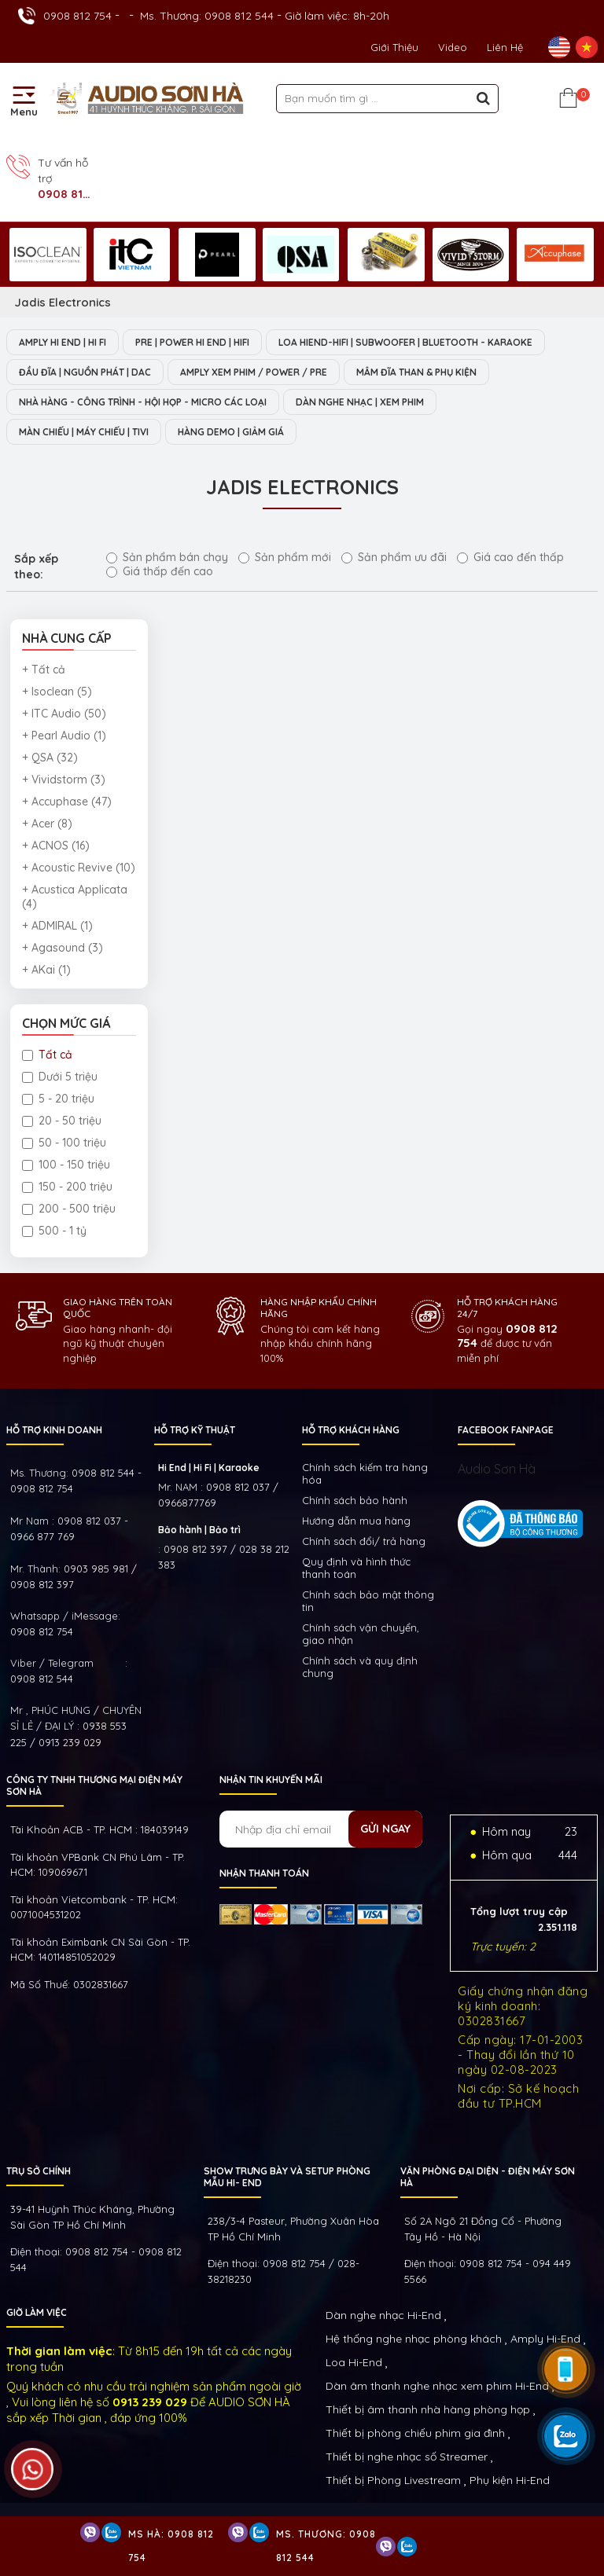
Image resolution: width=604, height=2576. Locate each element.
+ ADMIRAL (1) (57, 926)
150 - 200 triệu (67, 1187)
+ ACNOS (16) (56, 845)
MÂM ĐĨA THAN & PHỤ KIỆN (416, 372)
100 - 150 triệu (66, 1165)
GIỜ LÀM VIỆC (36, 2312)
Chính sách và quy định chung (360, 1666)
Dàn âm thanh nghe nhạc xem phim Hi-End (437, 2386)
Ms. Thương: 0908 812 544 (207, 16)
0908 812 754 (77, 16)
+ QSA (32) (50, 757)
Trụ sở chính (38, 2171)
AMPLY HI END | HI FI (62, 342)
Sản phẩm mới (284, 557)
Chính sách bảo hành (354, 1500)
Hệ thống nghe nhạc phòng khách (414, 2339)
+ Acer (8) (47, 823)
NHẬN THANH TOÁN (264, 1873)
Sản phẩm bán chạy (167, 557)
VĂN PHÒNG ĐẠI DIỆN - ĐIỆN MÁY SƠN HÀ (487, 2177)
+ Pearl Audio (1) (64, 735)
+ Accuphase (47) (67, 801)
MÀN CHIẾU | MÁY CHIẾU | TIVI (84, 432)
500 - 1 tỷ (54, 1231)
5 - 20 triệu (58, 1099)
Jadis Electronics (62, 302)
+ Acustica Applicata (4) (74, 897)
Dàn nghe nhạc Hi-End (383, 2315)
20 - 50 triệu (61, 1121)
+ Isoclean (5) (57, 691)
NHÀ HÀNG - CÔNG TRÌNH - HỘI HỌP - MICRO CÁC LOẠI (143, 402)
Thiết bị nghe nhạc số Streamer (407, 2456)
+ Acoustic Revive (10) (78, 868)
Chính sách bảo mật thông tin (368, 1600)
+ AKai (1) (46, 970)
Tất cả (47, 1055)
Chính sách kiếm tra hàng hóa (365, 1473)
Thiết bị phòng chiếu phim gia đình (415, 2433)
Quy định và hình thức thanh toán (356, 1567)
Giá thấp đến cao (159, 571)
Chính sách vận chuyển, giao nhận (360, 1633)
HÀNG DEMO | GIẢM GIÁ (231, 432)
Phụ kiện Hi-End (510, 2480)
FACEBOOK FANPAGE (506, 1430)
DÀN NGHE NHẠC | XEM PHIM (360, 402)
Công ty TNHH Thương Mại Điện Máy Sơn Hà (94, 1785)
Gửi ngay (385, 1829)
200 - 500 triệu (69, 1209)
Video (452, 47)
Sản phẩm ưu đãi (394, 557)
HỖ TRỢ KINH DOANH (54, 1430)
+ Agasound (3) (62, 948)
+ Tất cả (43, 669)
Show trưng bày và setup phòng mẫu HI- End (287, 2177)
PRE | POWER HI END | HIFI (192, 342)
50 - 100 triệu (64, 1143)
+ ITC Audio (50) (64, 713)
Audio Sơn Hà (497, 1469)
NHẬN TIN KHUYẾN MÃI (270, 1779)
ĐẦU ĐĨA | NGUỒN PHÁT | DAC (85, 372)
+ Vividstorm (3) (63, 779)
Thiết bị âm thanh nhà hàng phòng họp (428, 2409)
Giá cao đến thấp (510, 557)
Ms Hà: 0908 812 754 (171, 2545)
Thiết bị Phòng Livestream (393, 2480)
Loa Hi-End (354, 2362)
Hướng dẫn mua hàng (356, 1520)
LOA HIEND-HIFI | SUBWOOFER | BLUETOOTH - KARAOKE (405, 342)
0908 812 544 (41, 1678)
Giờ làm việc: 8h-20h (337, 16)
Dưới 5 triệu (60, 1077)
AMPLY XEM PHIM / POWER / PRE (253, 372)
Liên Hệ (505, 47)
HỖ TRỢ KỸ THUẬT (194, 1430)
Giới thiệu (394, 47)
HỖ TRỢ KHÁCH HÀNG (351, 1430)
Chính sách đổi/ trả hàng (363, 1541)
